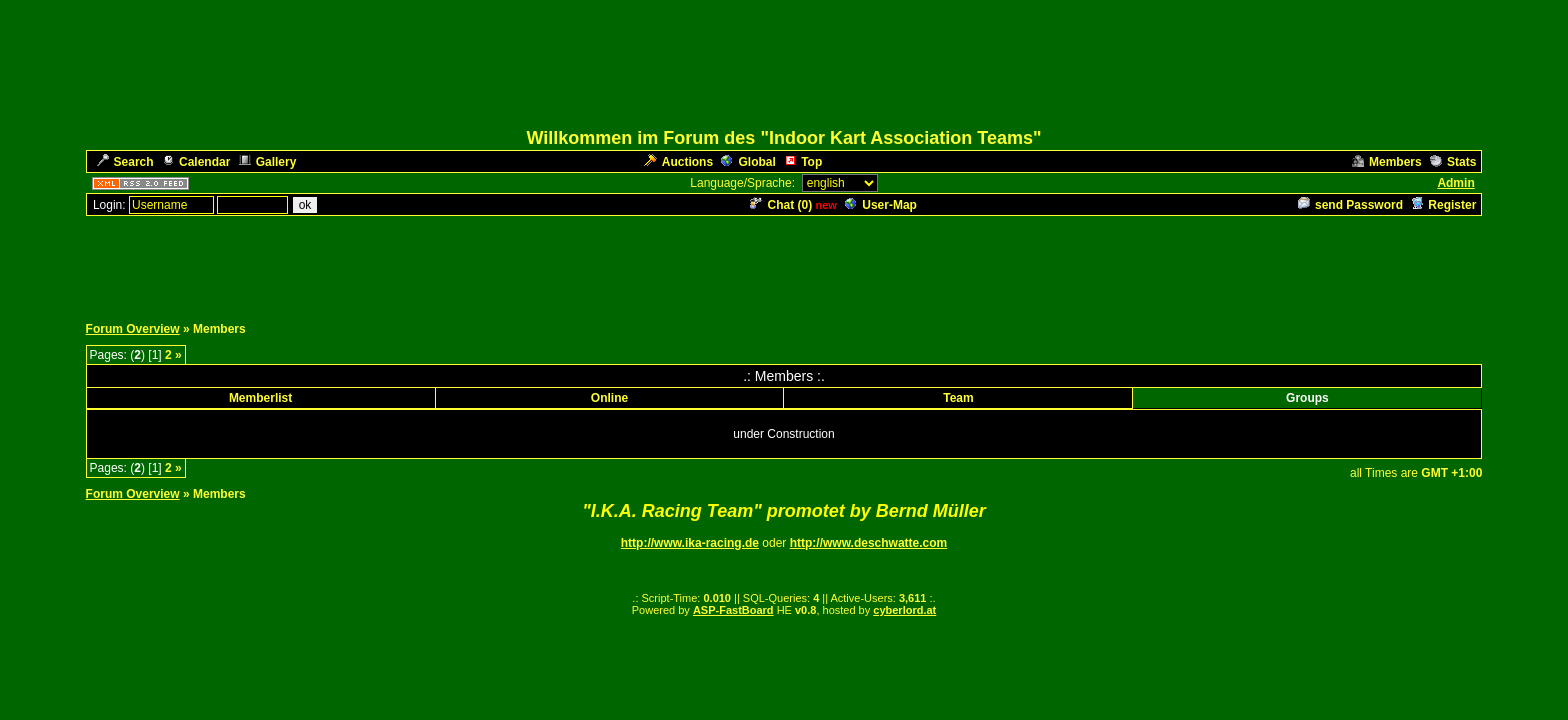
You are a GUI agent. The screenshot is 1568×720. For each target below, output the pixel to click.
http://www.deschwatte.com (869, 543)
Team (958, 398)
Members (1387, 162)
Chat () (781, 205)
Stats (1453, 162)
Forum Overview (133, 329)
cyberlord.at (904, 610)
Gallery (268, 162)
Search (125, 162)
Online (609, 398)
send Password (1350, 205)
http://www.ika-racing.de (690, 543)
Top (803, 162)
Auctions (678, 162)
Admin (1455, 183)
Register (1443, 205)
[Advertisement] (784, 263)
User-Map (881, 205)
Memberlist (260, 398)
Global (748, 162)
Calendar (196, 162)
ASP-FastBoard (733, 610)
